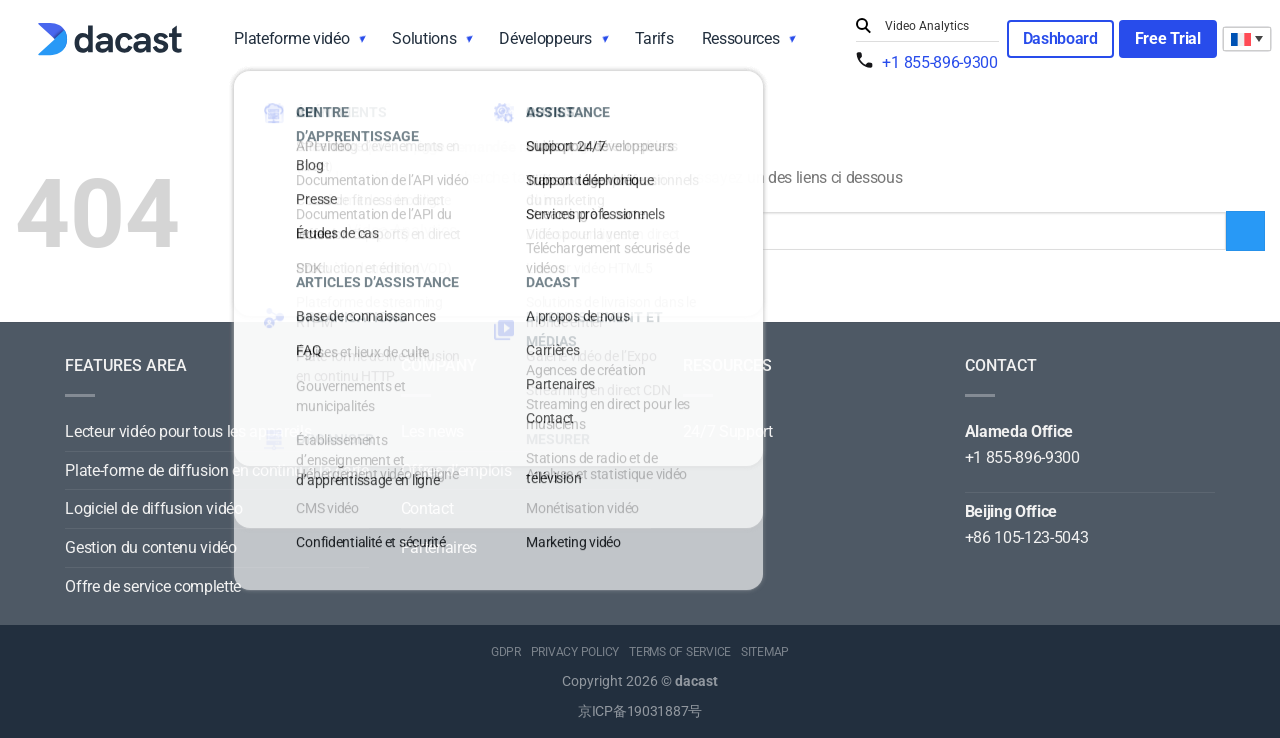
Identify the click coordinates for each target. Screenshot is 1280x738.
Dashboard (1060, 38)
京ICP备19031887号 (640, 711)
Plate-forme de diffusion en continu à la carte (216, 470)
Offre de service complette (153, 586)
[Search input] (937, 26)
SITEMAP (765, 652)
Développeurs (545, 38)
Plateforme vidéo (291, 38)
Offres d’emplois (456, 470)
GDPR (506, 652)
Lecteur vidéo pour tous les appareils (188, 431)
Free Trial (1168, 38)
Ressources (741, 38)
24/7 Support (728, 431)
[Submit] (866, 26)
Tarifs (654, 38)
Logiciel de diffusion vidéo (153, 508)
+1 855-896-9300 (939, 62)
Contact (427, 508)
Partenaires (439, 547)
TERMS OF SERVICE (680, 652)
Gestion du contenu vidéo (150, 547)
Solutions (424, 38)
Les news (432, 431)
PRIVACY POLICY (575, 652)
